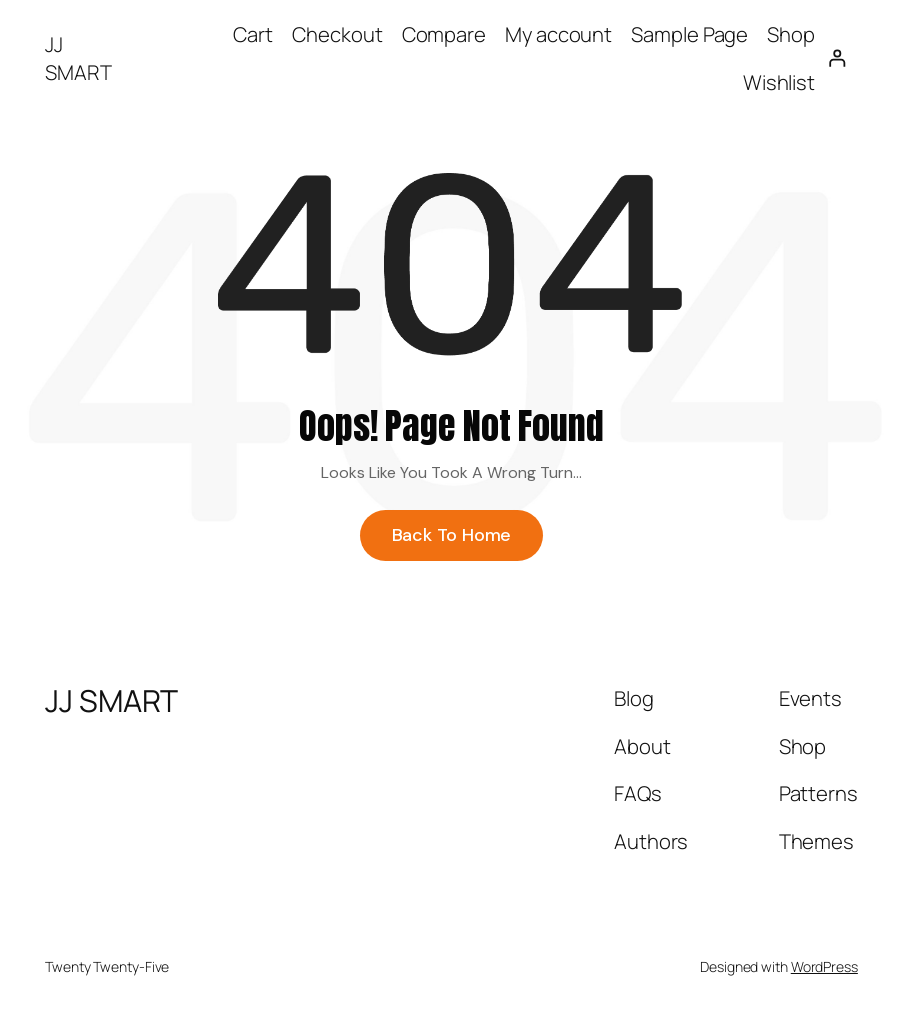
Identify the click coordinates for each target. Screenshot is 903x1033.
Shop (791, 34)
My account (558, 34)
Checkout (337, 34)
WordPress (824, 977)
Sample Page (689, 34)
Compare (444, 34)
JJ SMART (78, 58)
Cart (253, 34)
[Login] (836, 58)
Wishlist (779, 82)
